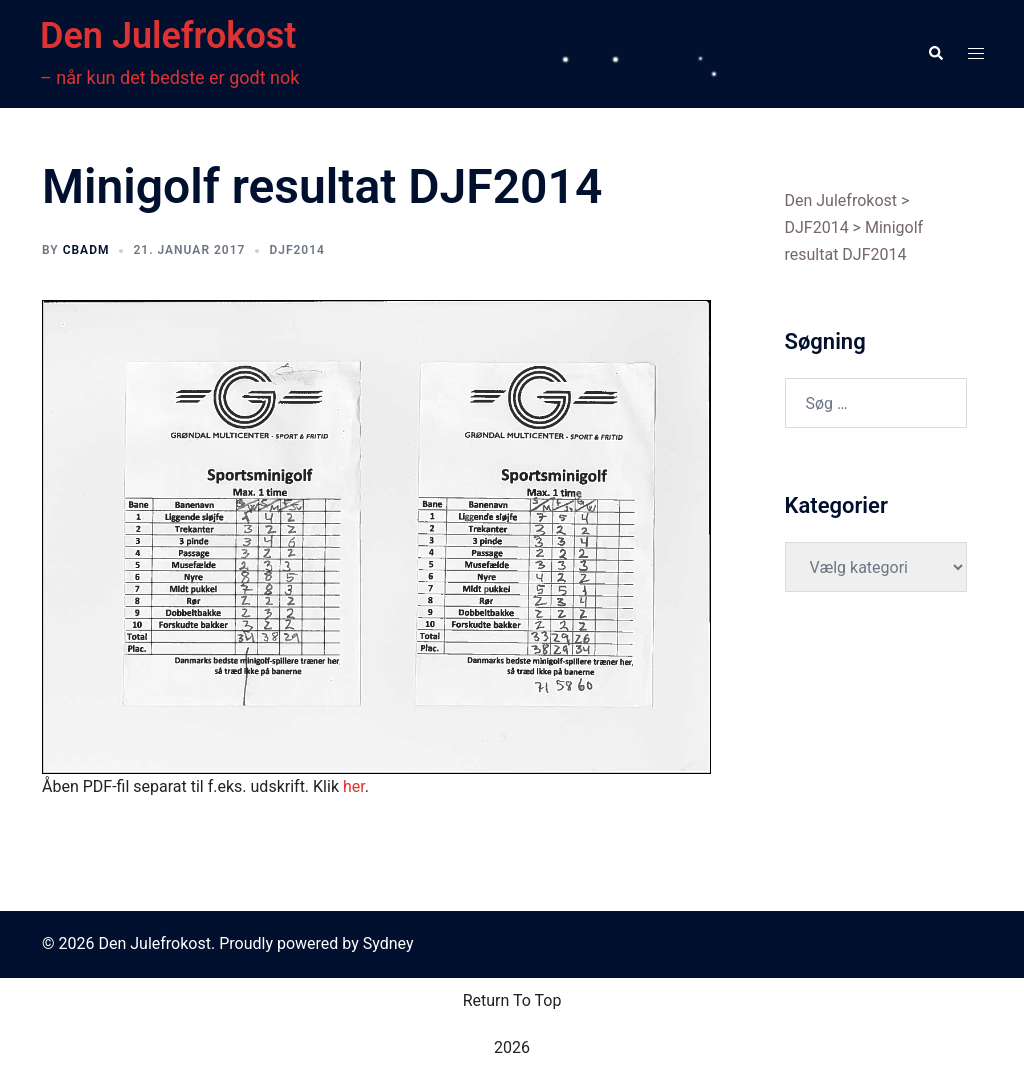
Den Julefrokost (168, 36)
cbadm (86, 250)
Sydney (388, 943)
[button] (935, 54)
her (354, 786)
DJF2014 (297, 250)
